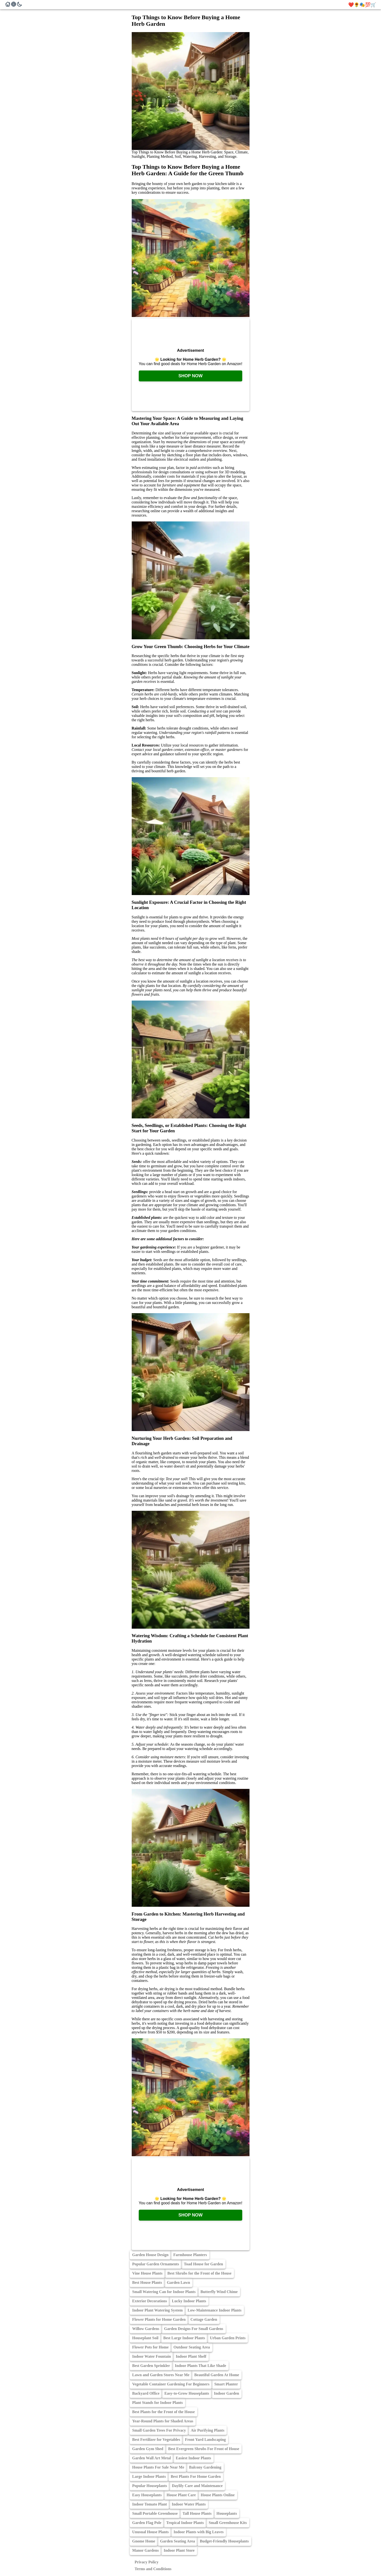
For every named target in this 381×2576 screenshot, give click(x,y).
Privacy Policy (146, 2562)
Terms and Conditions (153, 2569)
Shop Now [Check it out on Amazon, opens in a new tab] (190, 375)
